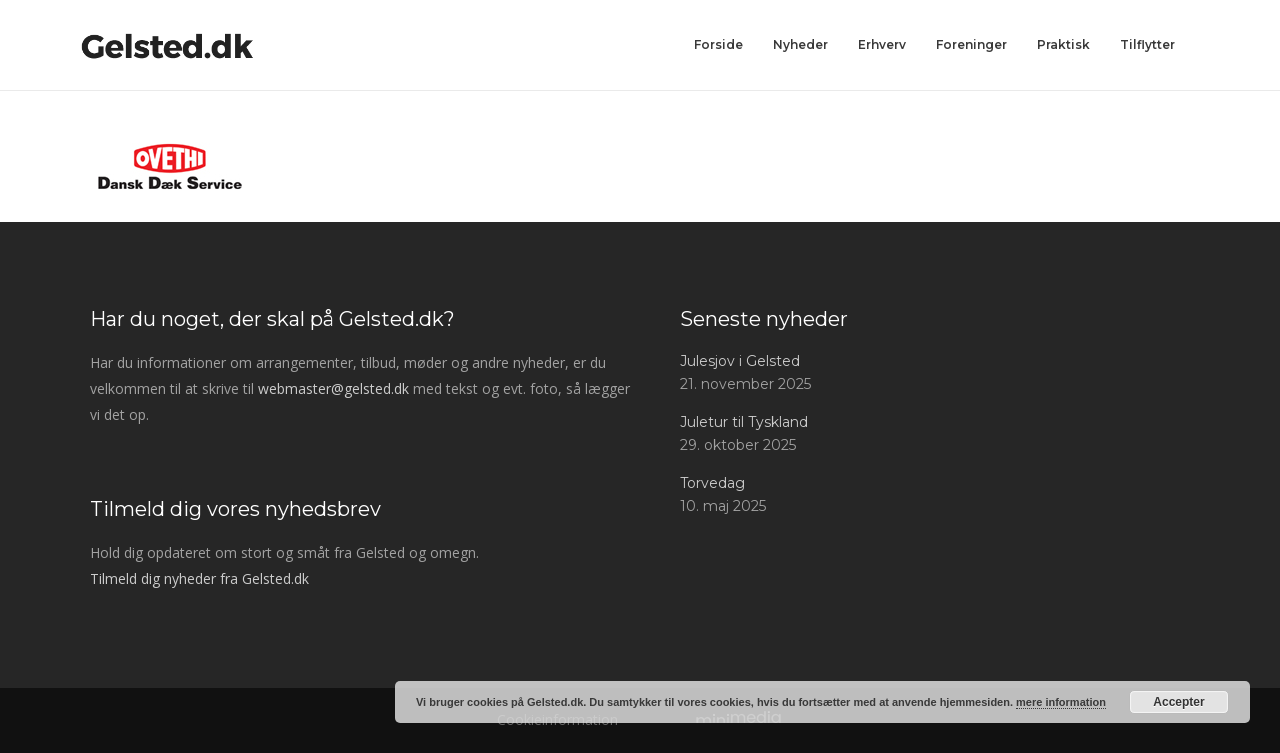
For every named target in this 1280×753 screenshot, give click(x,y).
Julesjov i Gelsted (740, 361)
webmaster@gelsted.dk (333, 388)
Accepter (1178, 702)
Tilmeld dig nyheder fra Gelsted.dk (199, 578)
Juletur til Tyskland (744, 422)
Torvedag (712, 483)
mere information (1061, 702)
